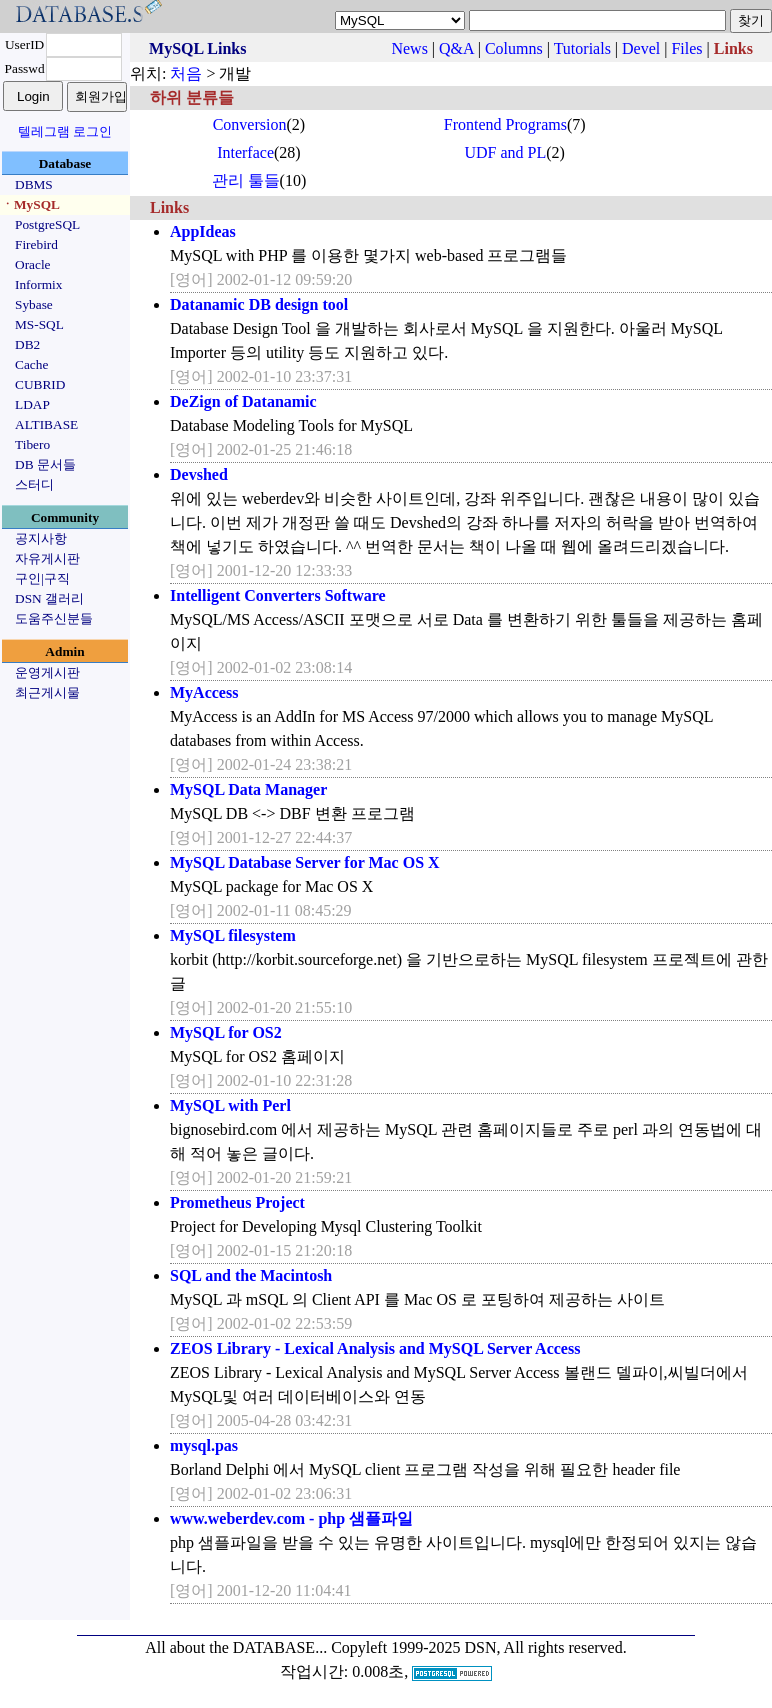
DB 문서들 (45, 464)
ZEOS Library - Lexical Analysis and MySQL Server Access (375, 1348)
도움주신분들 (54, 618)
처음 (186, 73)
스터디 (34, 484)
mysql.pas (204, 1445)
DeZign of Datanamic (243, 401)
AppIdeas (203, 231)
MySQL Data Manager (248, 789)
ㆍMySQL (30, 204)
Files (686, 48)
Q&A (456, 48)
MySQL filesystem (233, 935)
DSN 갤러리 (49, 598)
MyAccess (204, 692)
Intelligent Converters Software (278, 595)
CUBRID (40, 384)
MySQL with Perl (230, 1105)
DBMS (34, 184)
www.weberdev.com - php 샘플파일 (291, 1518)
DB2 (27, 344)
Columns (514, 48)
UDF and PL (505, 152)
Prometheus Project (237, 1202)
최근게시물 (47, 692)
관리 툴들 (246, 180)
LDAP (32, 404)
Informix (38, 284)
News (409, 48)
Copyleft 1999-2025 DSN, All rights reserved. (479, 1647)
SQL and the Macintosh (251, 1275)
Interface (245, 152)
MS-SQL (39, 324)
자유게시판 (47, 558)
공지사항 (41, 538)
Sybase (34, 304)
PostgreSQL (47, 224)
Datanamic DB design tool (259, 304)
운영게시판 (47, 672)
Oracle (33, 264)
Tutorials (582, 48)
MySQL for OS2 (226, 1032)
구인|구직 (42, 578)
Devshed (199, 474)
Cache (31, 364)
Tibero (32, 444)
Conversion (250, 124)
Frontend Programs (505, 124)
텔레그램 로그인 (65, 131)
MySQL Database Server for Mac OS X (305, 862)
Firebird (36, 244)
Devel (641, 48)
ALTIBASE (46, 424)
